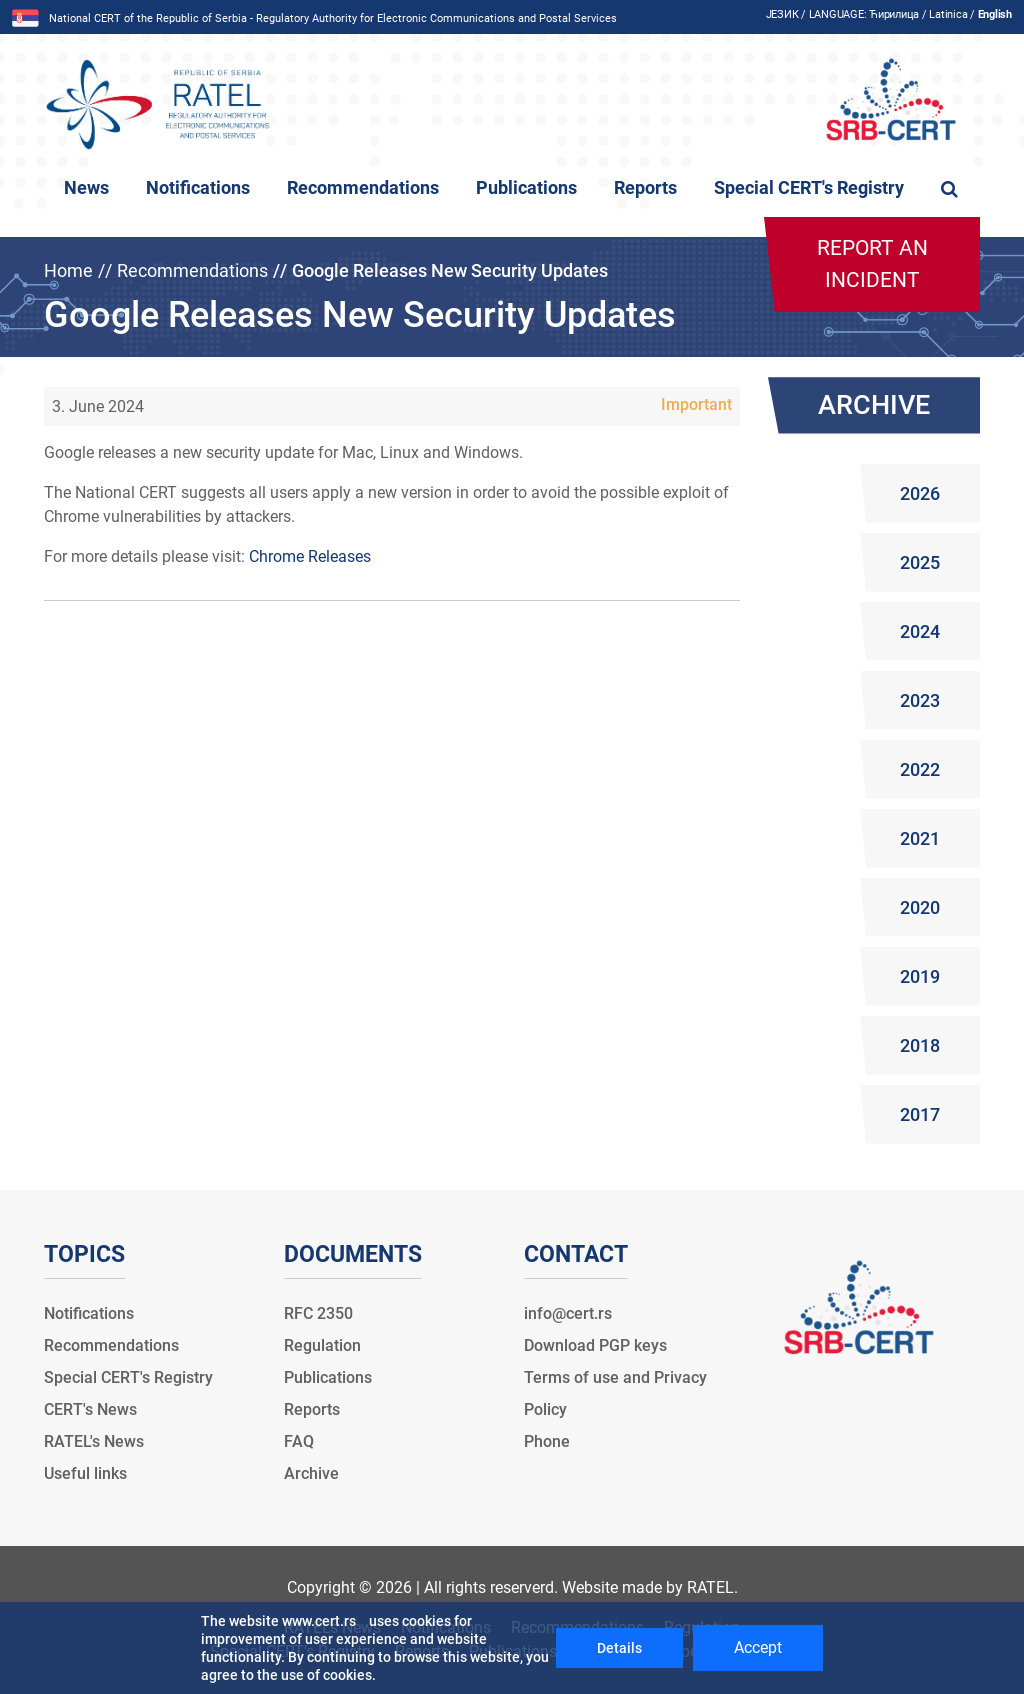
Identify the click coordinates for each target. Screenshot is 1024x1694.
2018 (920, 1045)
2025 (920, 562)
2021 (920, 838)
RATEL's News (94, 1441)
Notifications (198, 188)
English (995, 14)
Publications (526, 188)
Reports (645, 188)
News (86, 188)
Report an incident (872, 264)
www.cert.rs (319, 1621)
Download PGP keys (595, 1345)
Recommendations (363, 188)
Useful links (85, 1473)
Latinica (948, 14)
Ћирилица (894, 14)
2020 (920, 907)
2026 (920, 493)
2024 (920, 631)
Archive (311, 1473)
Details (619, 1648)
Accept (758, 1647)
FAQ (299, 1441)
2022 (920, 769)
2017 (920, 1114)
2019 (920, 976)
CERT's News (90, 1409)
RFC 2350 (318, 1313)
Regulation (322, 1345)
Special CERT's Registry (809, 188)
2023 (920, 700)
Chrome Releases (310, 556)
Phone (547, 1441)
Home (68, 270)
